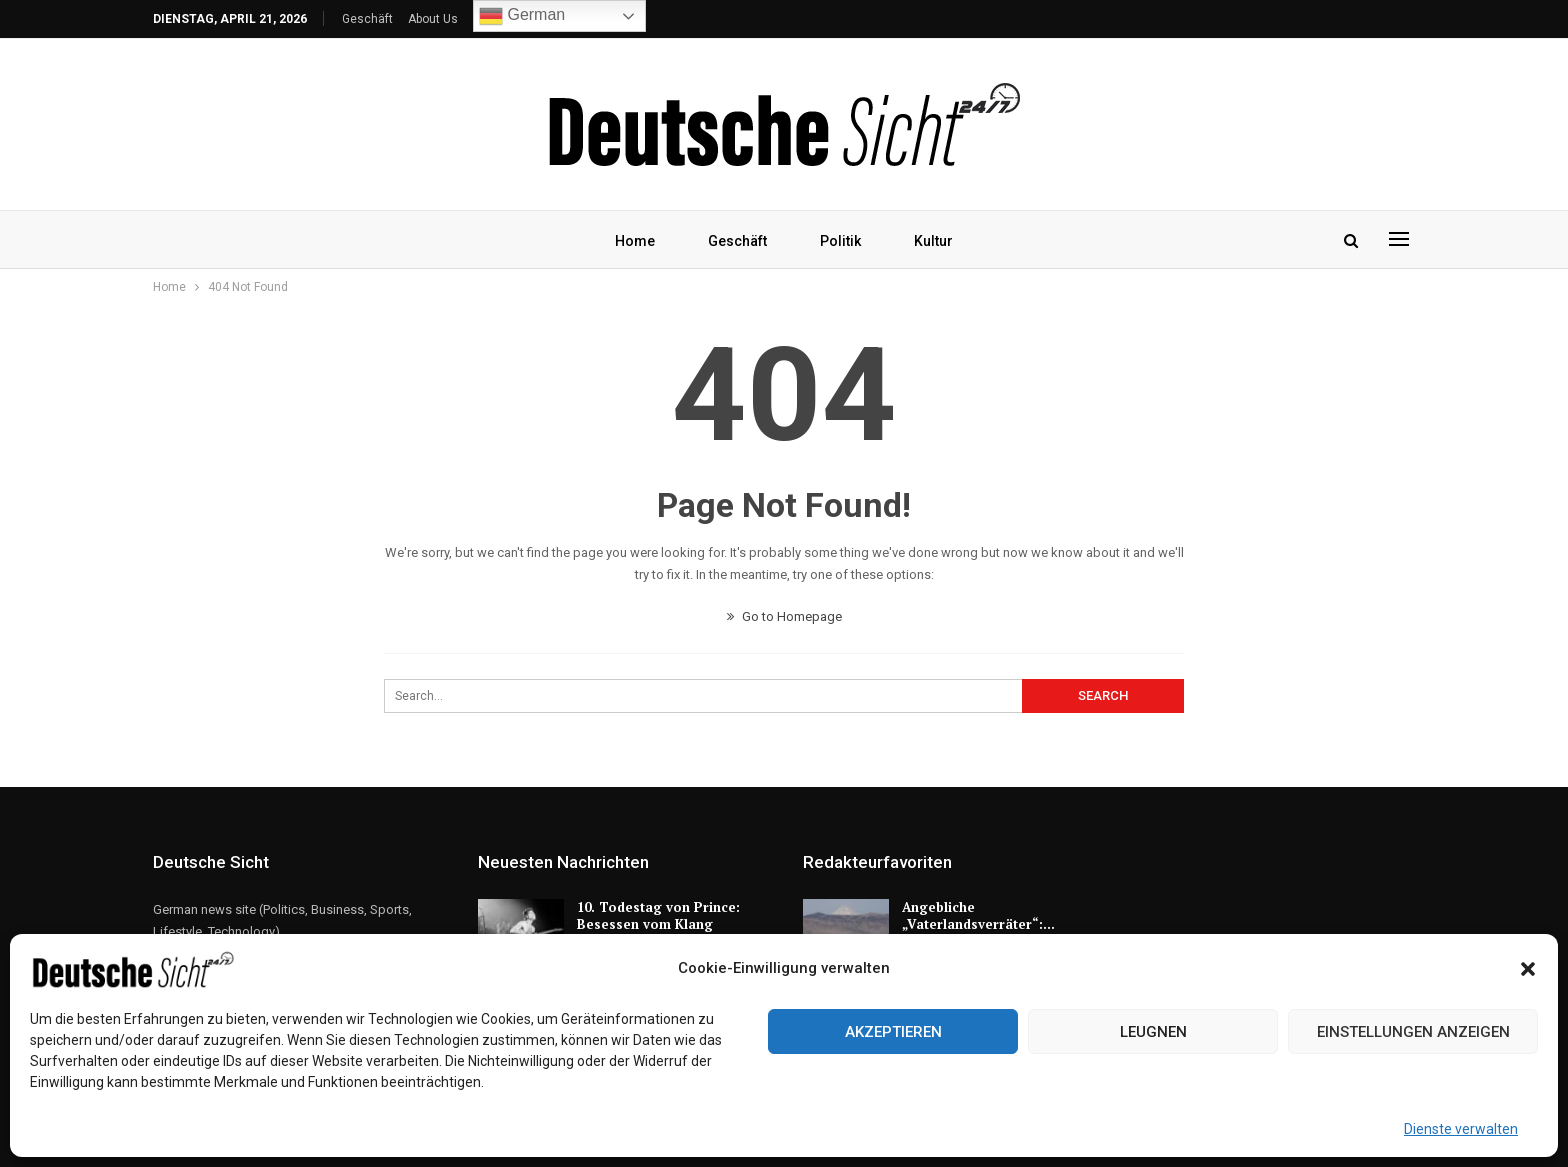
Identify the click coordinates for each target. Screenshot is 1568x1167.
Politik (840, 241)
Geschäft (367, 19)
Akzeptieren (893, 1032)
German (522, 16)
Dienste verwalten (1461, 1129)
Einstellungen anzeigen (1413, 1032)
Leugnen (1153, 1032)
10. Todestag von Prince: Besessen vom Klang (658, 915)
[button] (1528, 969)
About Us (433, 19)
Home (635, 241)
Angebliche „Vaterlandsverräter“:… (978, 915)
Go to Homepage (784, 616)
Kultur (933, 241)
